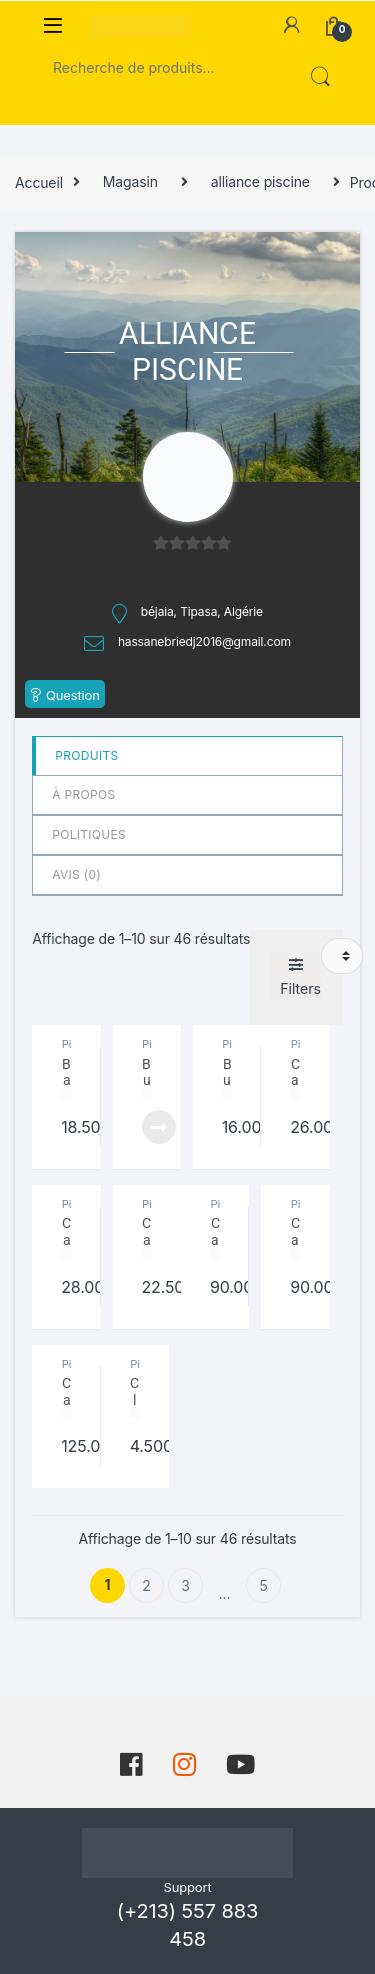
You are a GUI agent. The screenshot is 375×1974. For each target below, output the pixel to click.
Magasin (130, 181)
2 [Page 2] (146, 1585)
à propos (83, 794)
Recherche (317, 78)
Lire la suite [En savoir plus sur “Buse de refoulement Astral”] (159, 1127)
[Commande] (342, 956)
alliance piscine (260, 181)
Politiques (89, 834)
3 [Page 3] (185, 1585)
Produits (86, 755)
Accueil (39, 181)
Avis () (76, 874)
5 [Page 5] (263, 1585)
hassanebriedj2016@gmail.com (204, 641)
